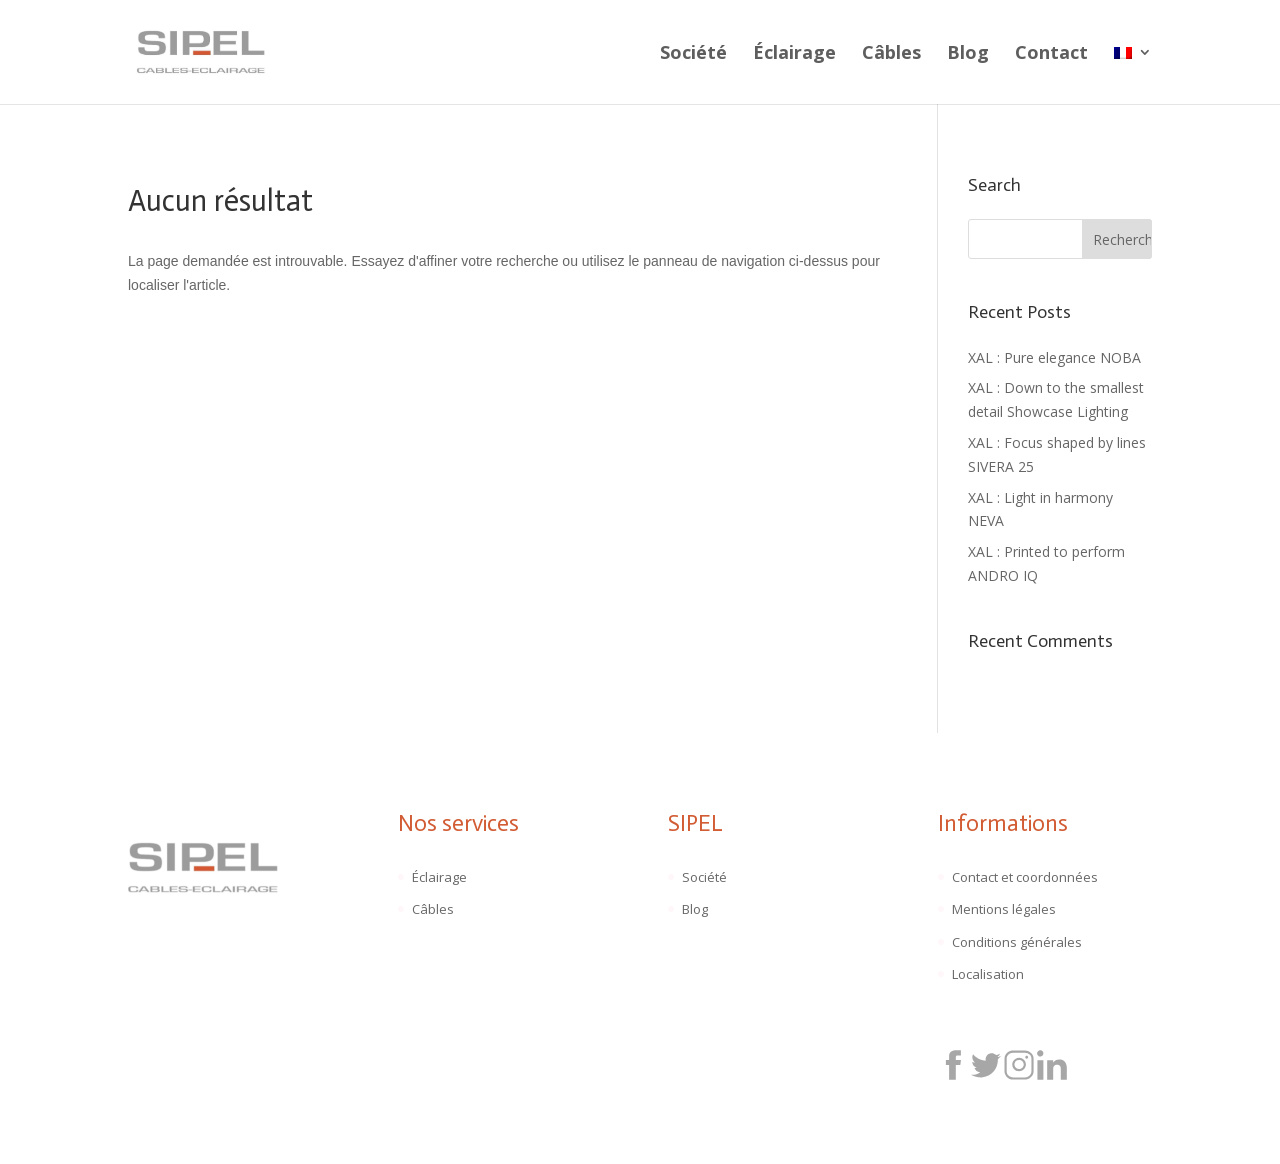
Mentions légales (1004, 909)
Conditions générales (1017, 942)
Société (693, 54)
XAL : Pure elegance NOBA (1054, 357)
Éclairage (794, 54)
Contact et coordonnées (1025, 877)
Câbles (891, 54)
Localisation (988, 974)
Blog (968, 54)
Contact (1051, 54)
